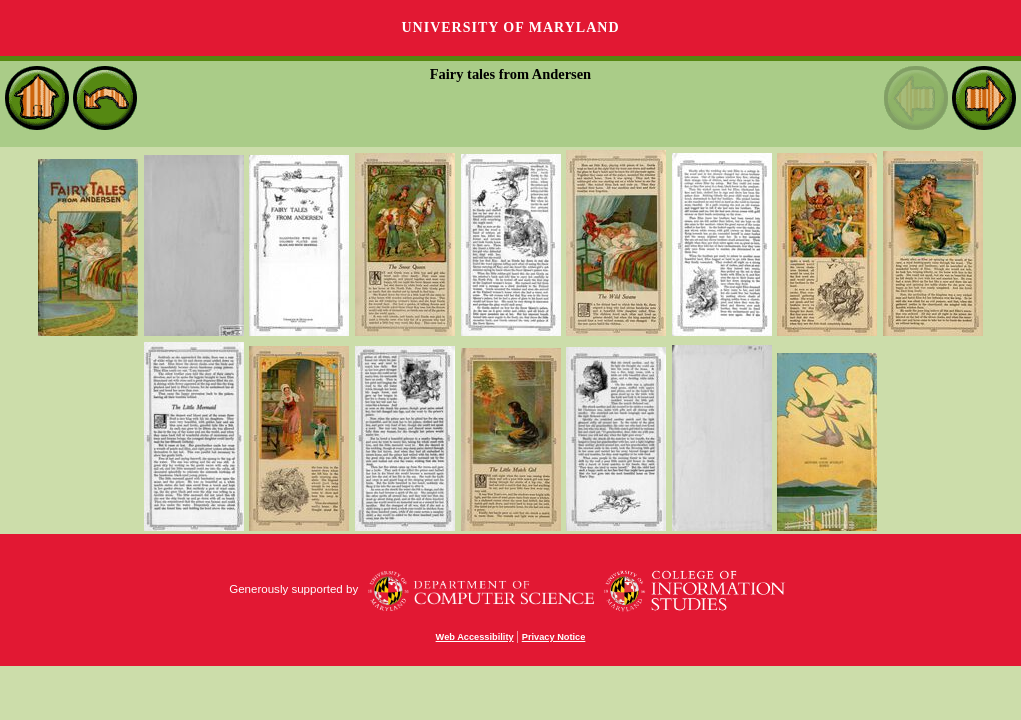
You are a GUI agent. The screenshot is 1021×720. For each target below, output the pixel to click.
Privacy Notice (554, 637)
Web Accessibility (475, 637)
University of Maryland (510, 27)
